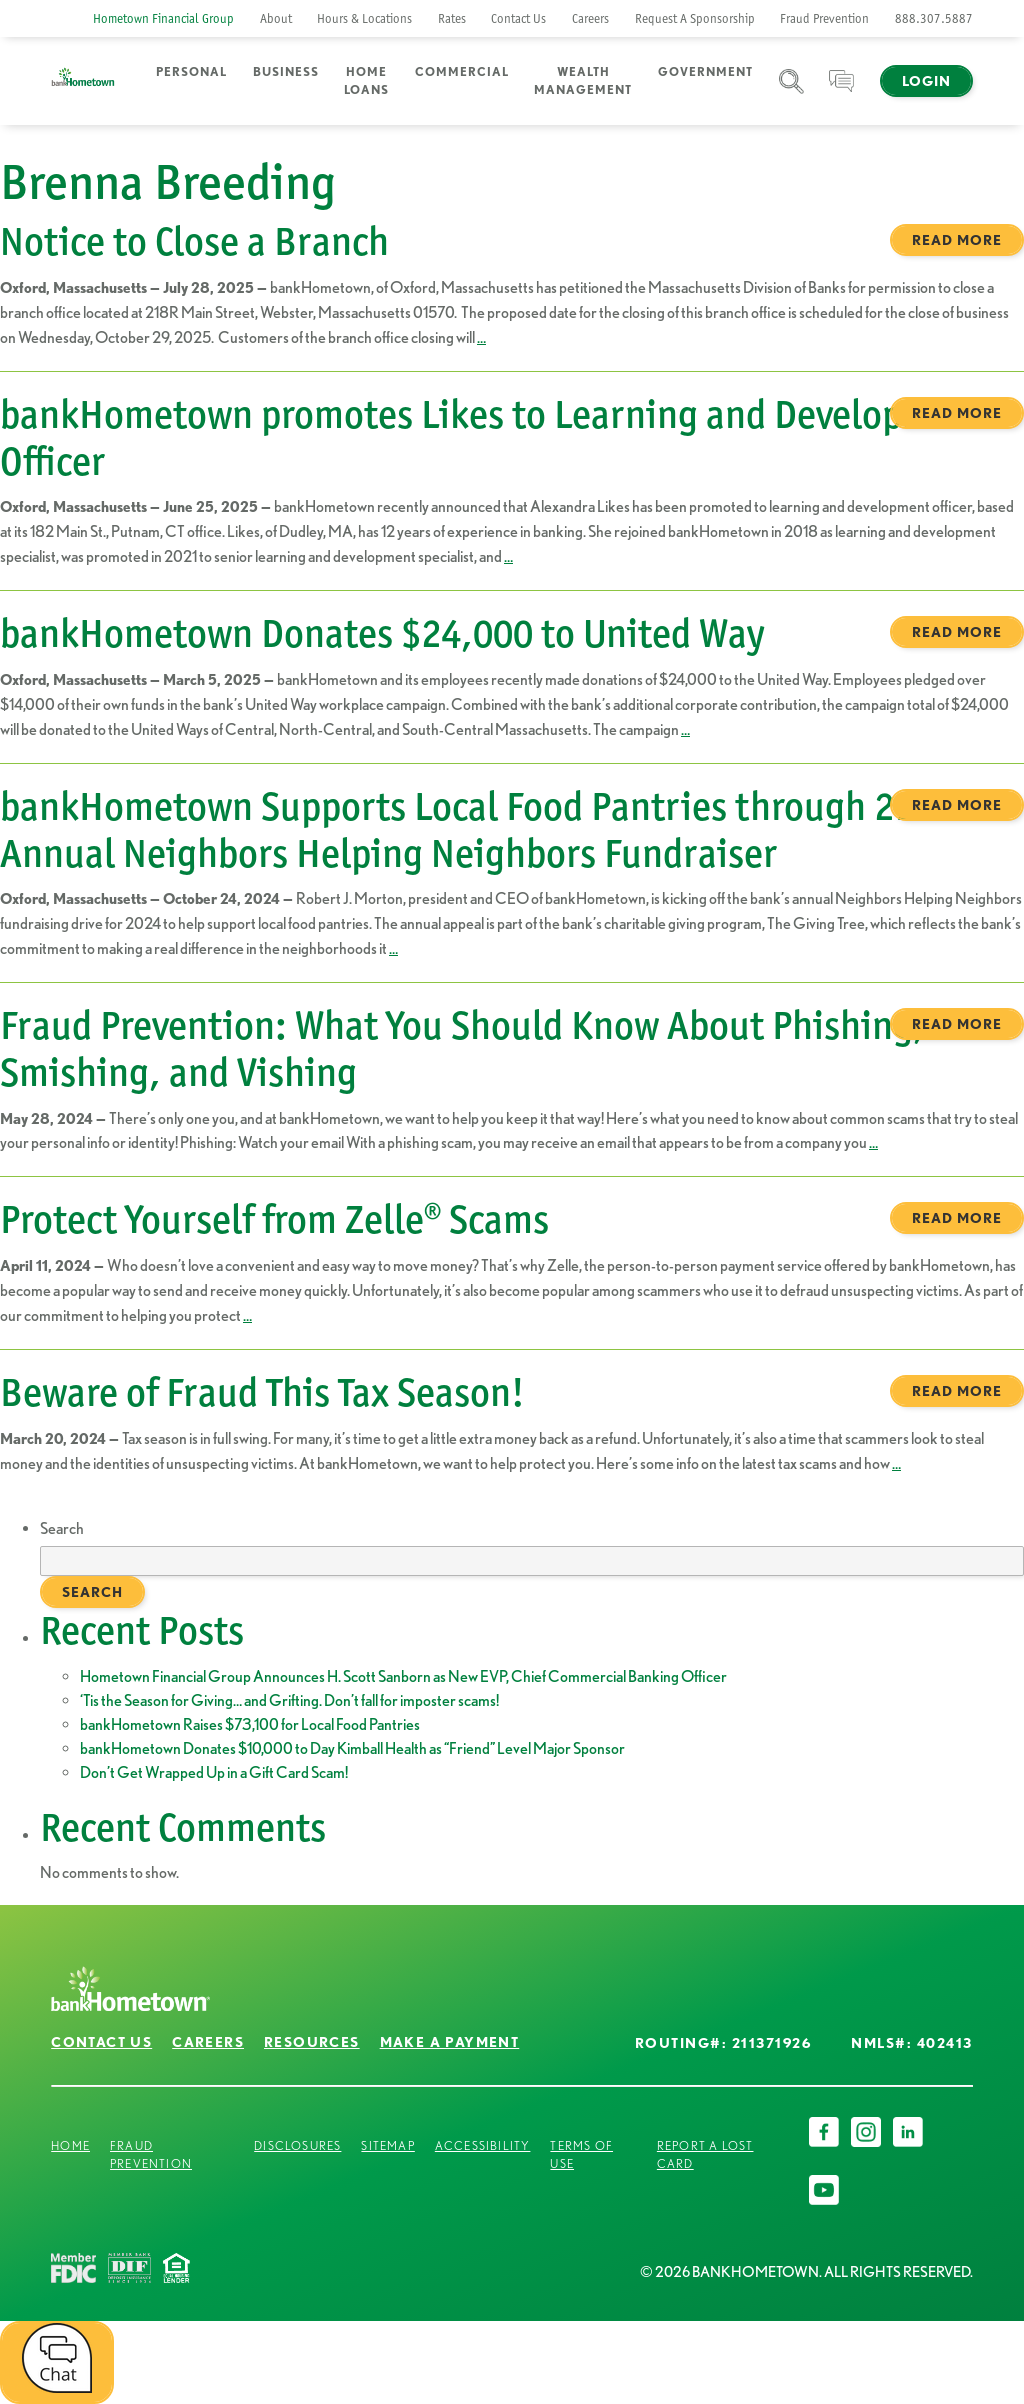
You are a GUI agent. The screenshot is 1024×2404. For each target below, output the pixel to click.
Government (705, 71)
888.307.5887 (934, 18)
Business (286, 71)
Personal (191, 71)
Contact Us (518, 18)
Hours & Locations (364, 18)
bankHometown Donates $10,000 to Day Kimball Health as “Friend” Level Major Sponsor (352, 1748)
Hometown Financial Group (163, 18)
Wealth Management (583, 80)
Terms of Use (581, 2154)
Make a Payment (450, 2042)
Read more (957, 240)
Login (926, 81)
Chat (841, 93)
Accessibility (483, 2145)
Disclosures (297, 2145)
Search (791, 93)
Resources (312, 2042)
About (276, 18)
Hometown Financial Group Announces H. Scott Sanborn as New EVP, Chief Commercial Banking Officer (403, 1676)
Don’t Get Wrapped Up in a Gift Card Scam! (214, 1772)
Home (70, 2145)
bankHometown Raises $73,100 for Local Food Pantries (250, 1724)
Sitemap (387, 2145)
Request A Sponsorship (695, 18)
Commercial (462, 71)
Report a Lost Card (705, 2154)
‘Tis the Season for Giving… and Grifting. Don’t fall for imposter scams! (289, 1700)
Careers (590, 18)
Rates (452, 18)
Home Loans (366, 80)
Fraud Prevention (824, 18)
